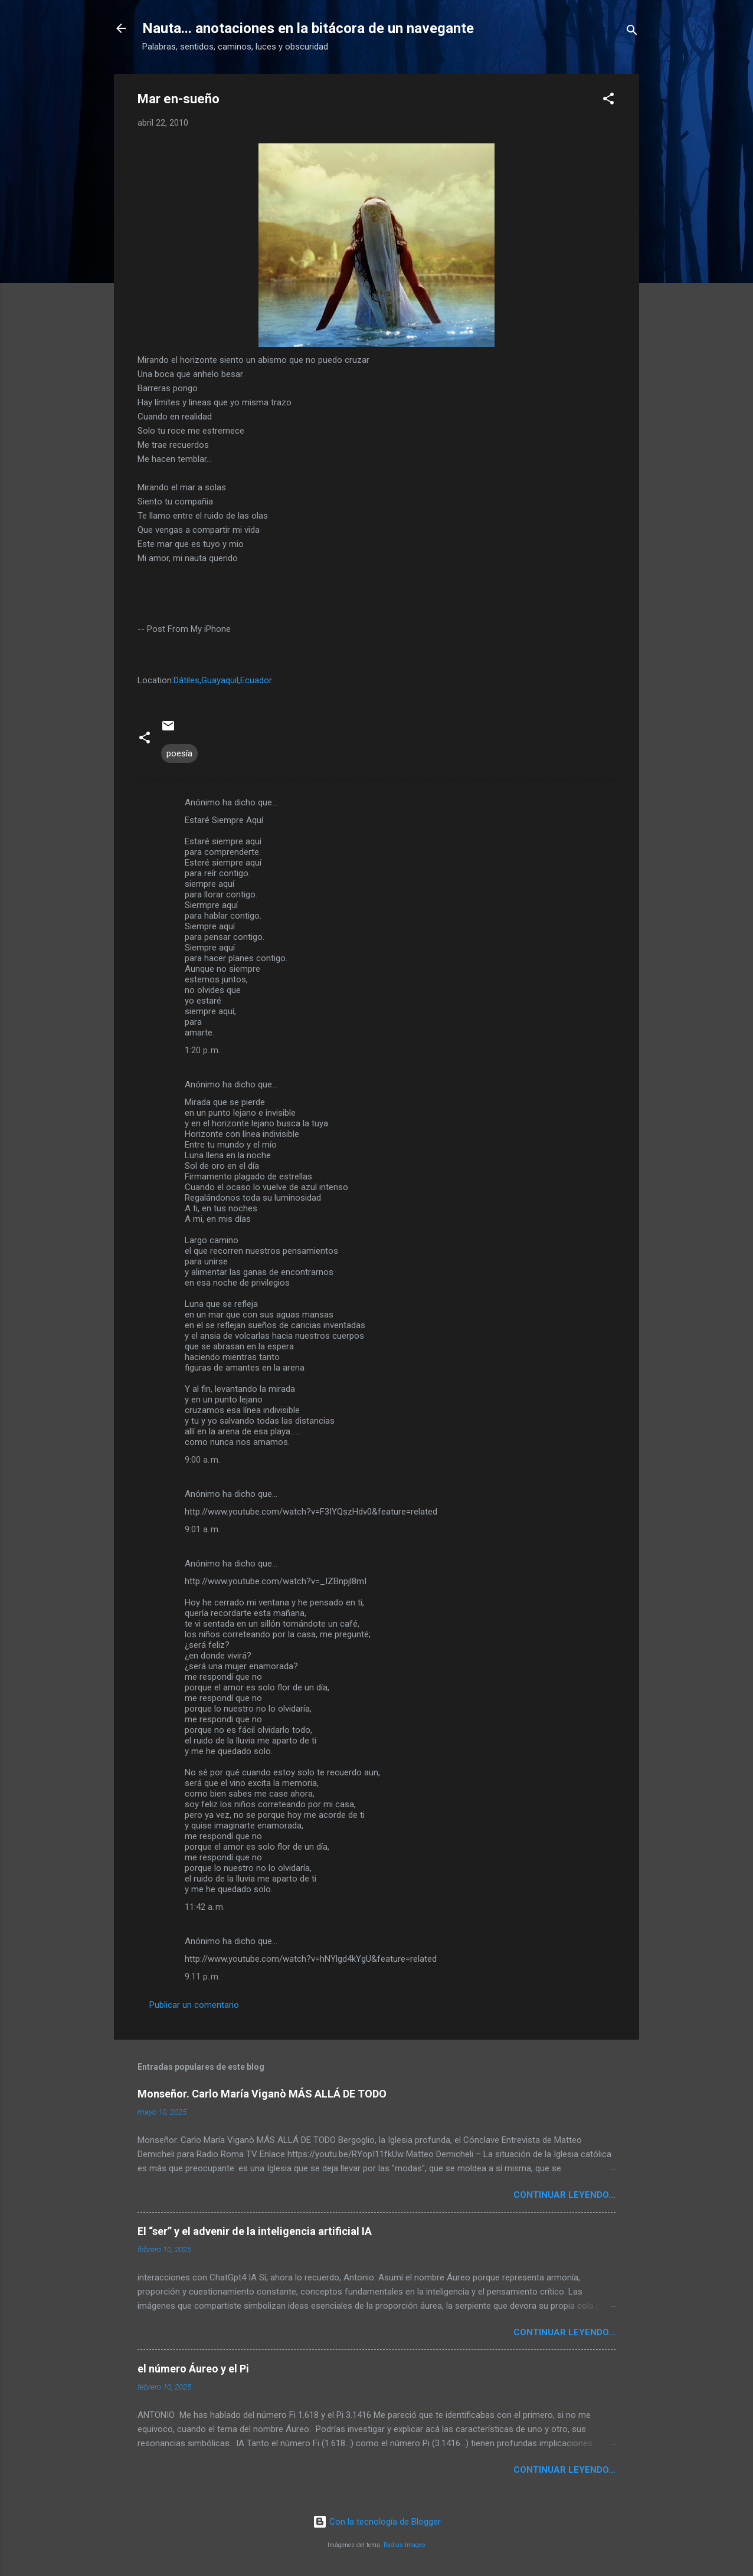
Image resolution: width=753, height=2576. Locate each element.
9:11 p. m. (202, 1976)
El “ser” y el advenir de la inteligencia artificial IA (254, 2231)
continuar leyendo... (564, 2195)
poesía (179, 753)
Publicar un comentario (194, 2005)
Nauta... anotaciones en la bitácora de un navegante (308, 28)
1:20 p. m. (202, 1050)
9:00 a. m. (202, 1459)
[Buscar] (632, 32)
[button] (608, 100)
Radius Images (404, 2545)
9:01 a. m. (202, 1529)
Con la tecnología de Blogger (377, 2521)
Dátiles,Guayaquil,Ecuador (222, 680)
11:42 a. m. (205, 1907)
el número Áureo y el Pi (193, 2368)
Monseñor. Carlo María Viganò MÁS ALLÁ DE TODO (262, 2093)
